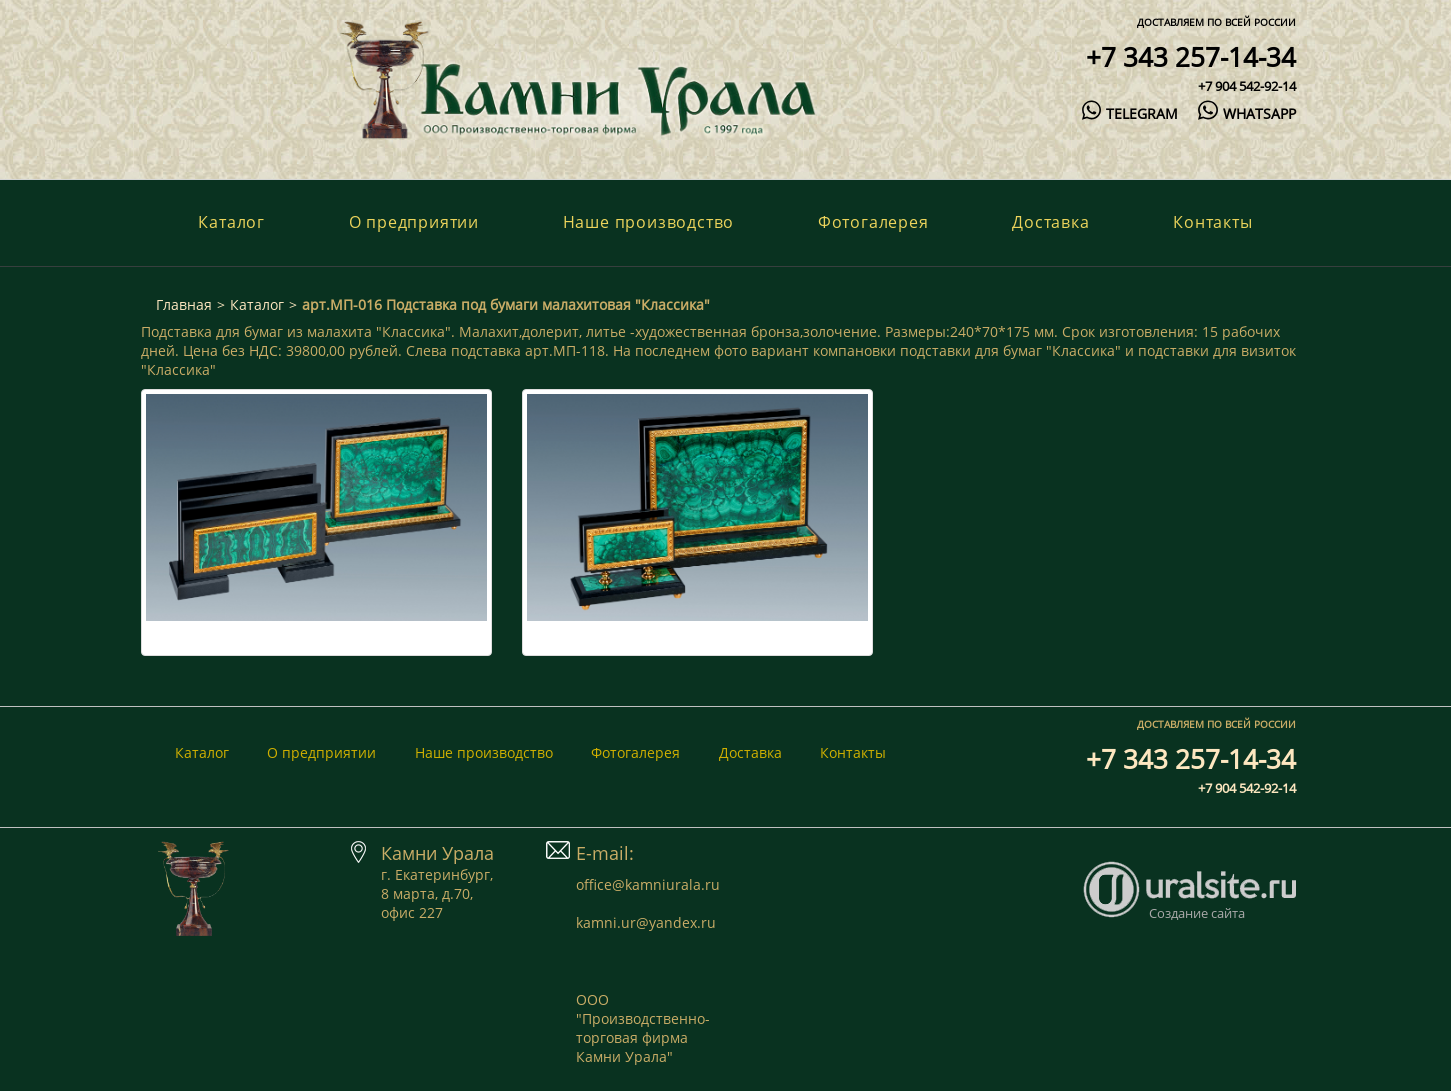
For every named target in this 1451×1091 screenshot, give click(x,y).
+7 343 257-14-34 (1191, 57)
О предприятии (414, 222)
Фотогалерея (873, 222)
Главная (184, 304)
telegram (1130, 113)
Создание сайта (1197, 913)
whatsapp (1246, 113)
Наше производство (649, 222)
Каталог (231, 222)
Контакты (1212, 222)
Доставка (1050, 222)
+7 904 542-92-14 (1247, 86)
